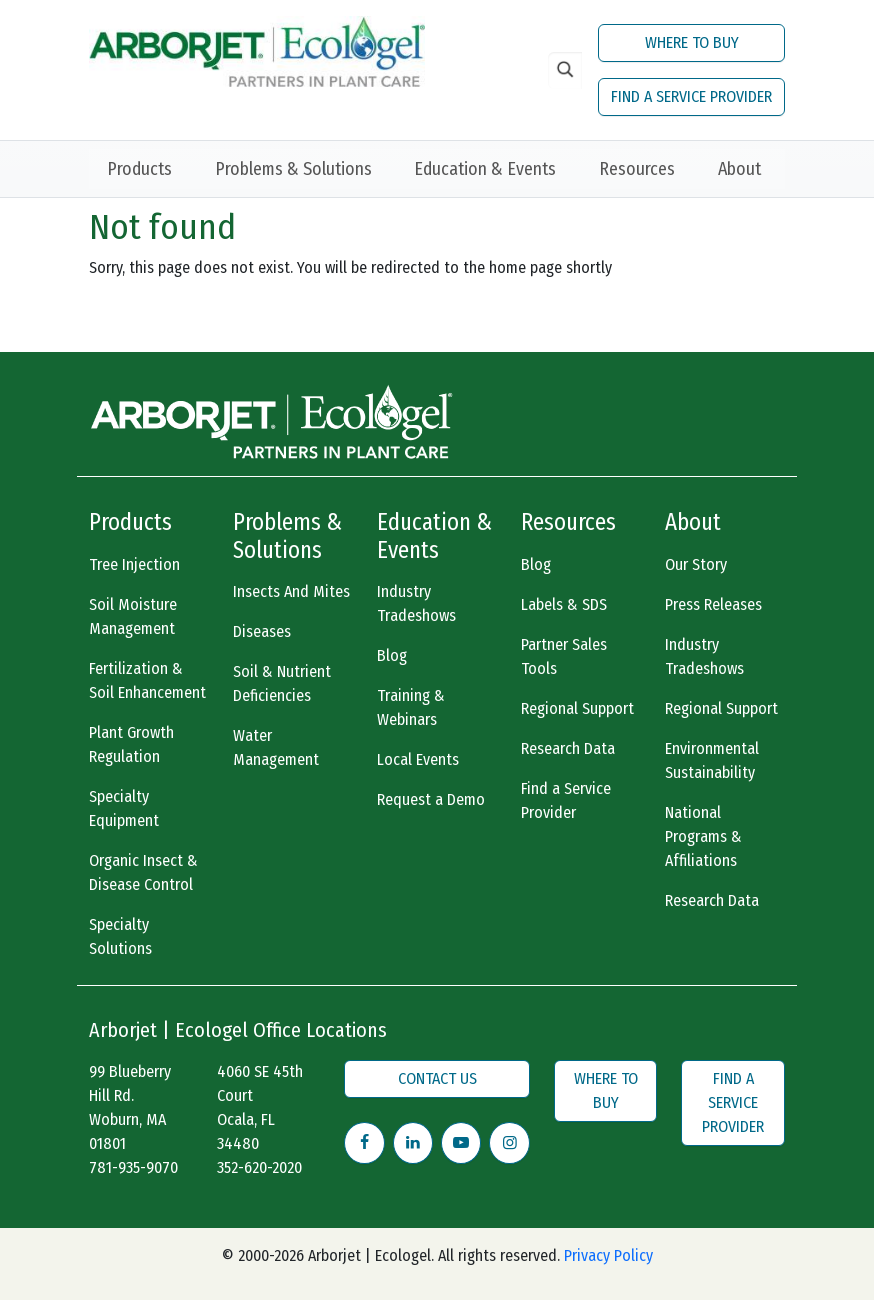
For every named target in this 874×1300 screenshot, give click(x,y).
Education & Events (485, 169)
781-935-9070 (133, 1167)
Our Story (696, 564)
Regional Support (577, 708)
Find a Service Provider (566, 800)
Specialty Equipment (124, 808)
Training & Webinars (411, 707)
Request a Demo (431, 799)
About (739, 169)
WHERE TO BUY (692, 42)
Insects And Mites (291, 591)
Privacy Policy (608, 1255)
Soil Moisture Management (133, 616)
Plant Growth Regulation (131, 744)
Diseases (262, 631)
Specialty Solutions (120, 936)
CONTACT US (437, 1078)
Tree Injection (134, 564)
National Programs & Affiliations (703, 836)
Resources (637, 169)
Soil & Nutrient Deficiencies (282, 683)
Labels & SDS (564, 604)
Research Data (568, 748)
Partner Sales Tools (564, 656)
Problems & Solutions (293, 169)
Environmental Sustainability (712, 760)
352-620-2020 (259, 1167)
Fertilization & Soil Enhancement (147, 680)
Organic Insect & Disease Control (143, 872)
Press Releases (713, 604)
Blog (392, 655)
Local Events (418, 759)
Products (139, 169)
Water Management (276, 747)
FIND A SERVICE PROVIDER (691, 96)
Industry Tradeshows (416, 603)
